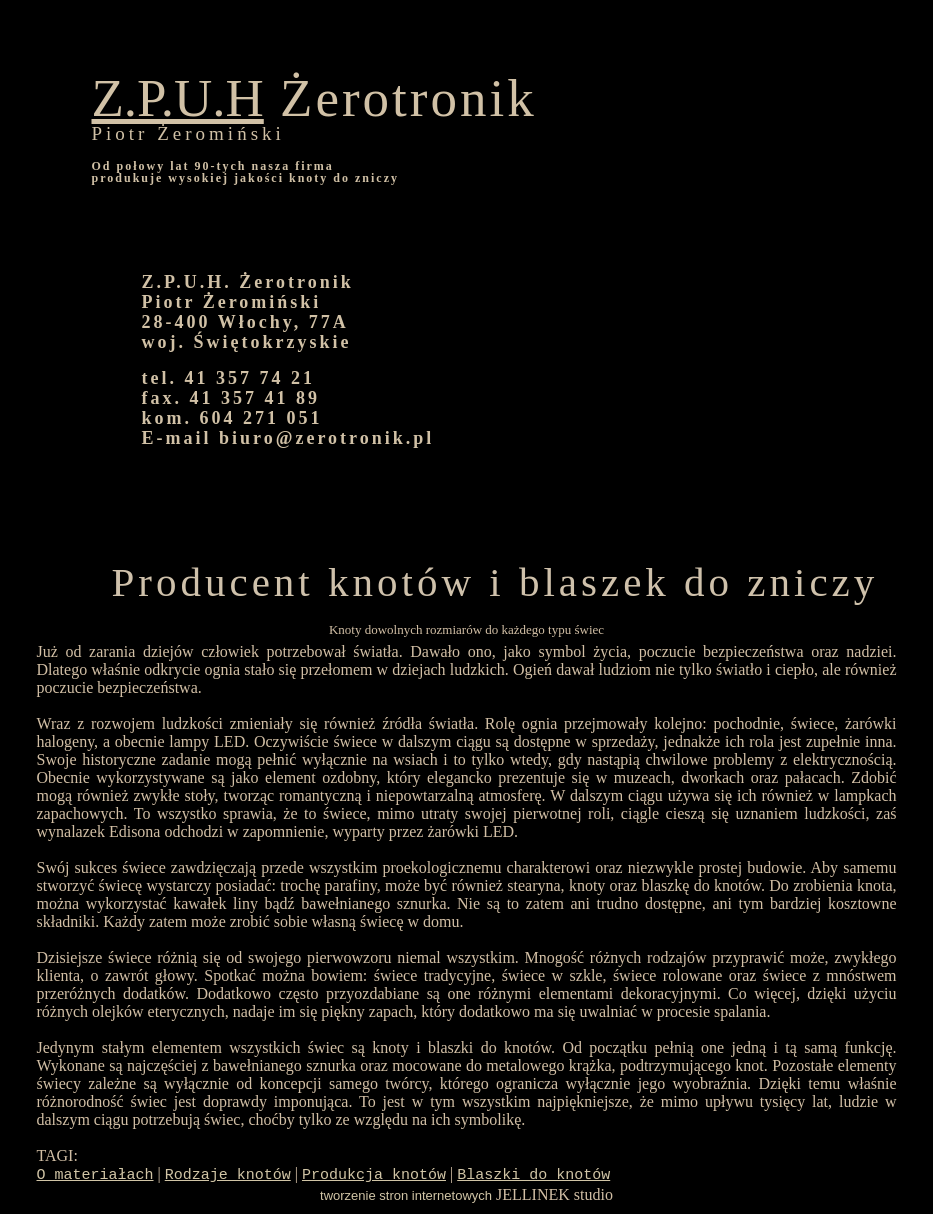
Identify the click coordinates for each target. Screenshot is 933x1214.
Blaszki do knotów (533, 1175)
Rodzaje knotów (228, 1175)
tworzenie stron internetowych (406, 1195)
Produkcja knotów (374, 1175)
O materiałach (95, 1175)
